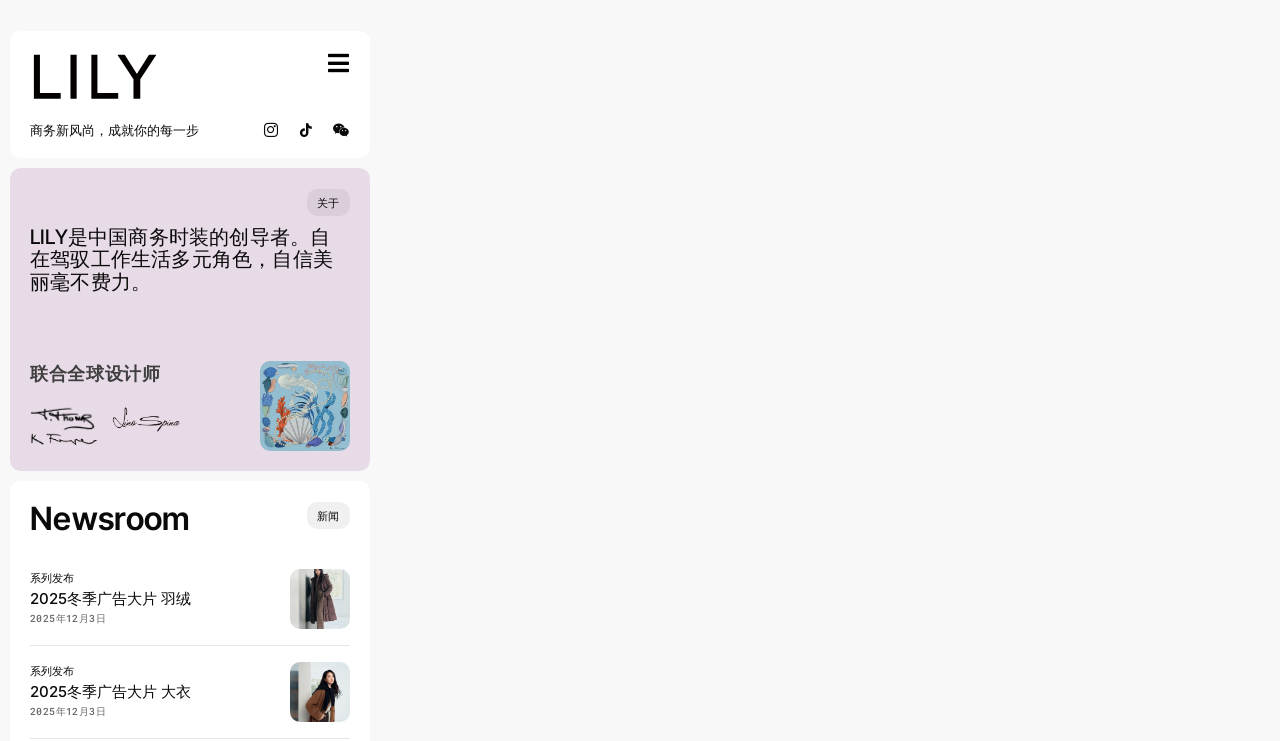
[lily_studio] (95, 59)
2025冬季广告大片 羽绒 (110, 598)
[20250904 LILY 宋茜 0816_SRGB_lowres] (320, 670)
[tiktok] (306, 130)
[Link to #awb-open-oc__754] (339, 63)
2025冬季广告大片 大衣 (110, 691)
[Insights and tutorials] (328, 515)
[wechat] (341, 130)
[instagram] (271, 130)
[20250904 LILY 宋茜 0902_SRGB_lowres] (320, 577)
